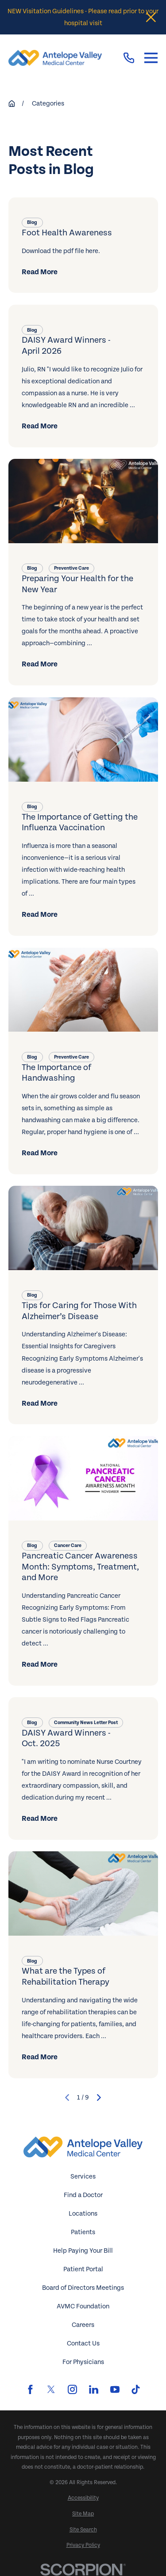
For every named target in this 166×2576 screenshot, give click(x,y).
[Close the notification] (151, 17)
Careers (83, 2325)
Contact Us (83, 2343)
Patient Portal (83, 2269)
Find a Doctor (83, 2195)
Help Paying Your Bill (83, 2250)
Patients (83, 2232)
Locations (83, 2213)
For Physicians (83, 2362)
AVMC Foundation (83, 2306)
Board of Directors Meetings (83, 2288)
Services (83, 2176)
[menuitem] (83, 2498)
